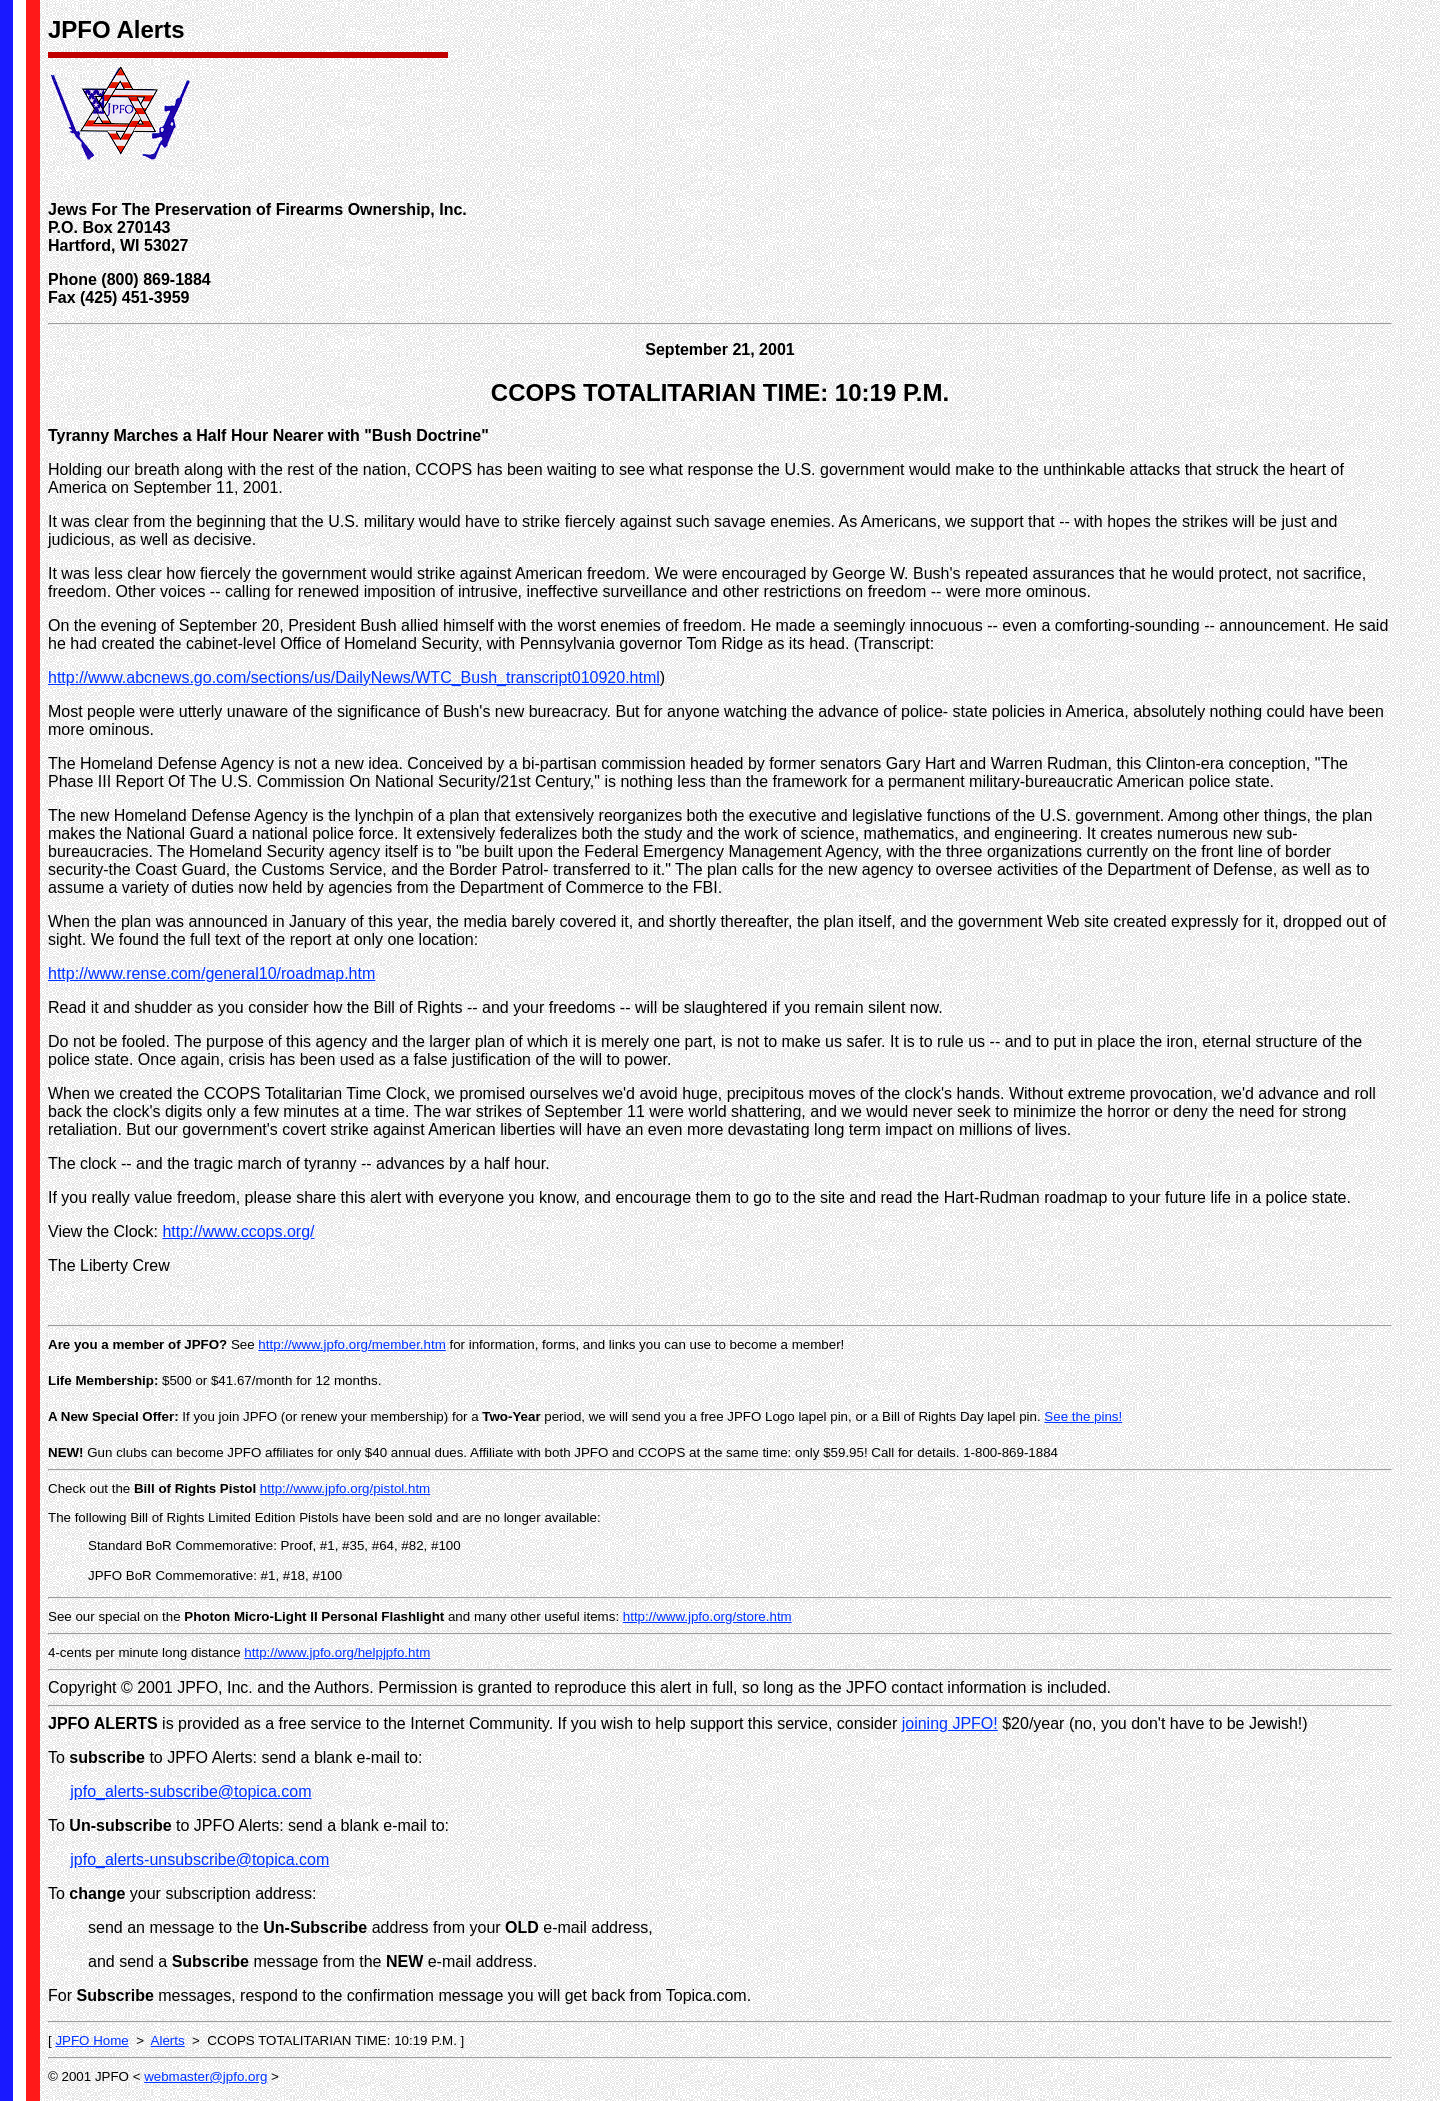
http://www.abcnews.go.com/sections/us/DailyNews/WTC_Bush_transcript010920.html (354, 677)
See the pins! (1083, 1416)
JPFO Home (91, 2040)
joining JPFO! (950, 1723)
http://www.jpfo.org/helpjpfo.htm (337, 1652)
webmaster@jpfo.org (205, 2076)
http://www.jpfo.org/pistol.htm (345, 1488)
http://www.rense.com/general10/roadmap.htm (211, 973)
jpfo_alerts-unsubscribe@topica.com (199, 1859)
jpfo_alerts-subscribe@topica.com (190, 1791)
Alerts (168, 2040)
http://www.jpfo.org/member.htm (351, 1344)
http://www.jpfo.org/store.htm (707, 1616)
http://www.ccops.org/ (238, 1231)
